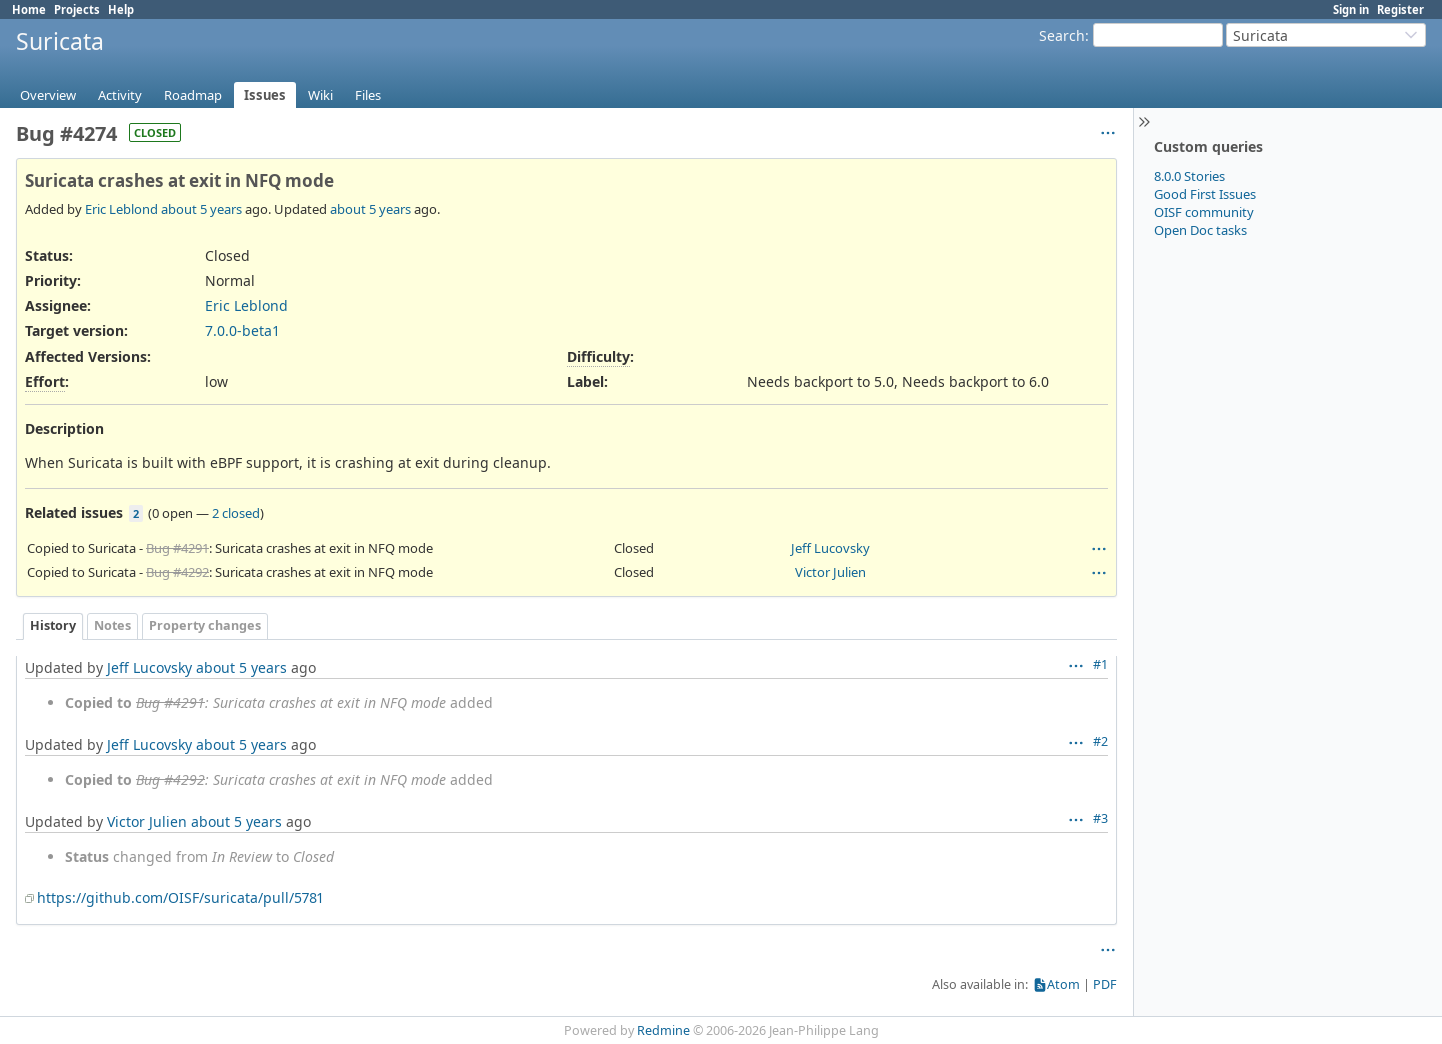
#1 (1100, 664)
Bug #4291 (177, 548)
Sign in (1351, 9)
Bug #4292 (177, 572)
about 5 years (201, 209)
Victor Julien (830, 572)
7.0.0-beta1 (242, 330)
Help (121, 9)
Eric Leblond (121, 209)
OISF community (1204, 212)
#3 (1100, 818)
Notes (112, 625)
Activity (120, 95)
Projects (77, 9)
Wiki (320, 95)
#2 (1100, 741)
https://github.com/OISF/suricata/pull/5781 (180, 897)
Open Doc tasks (1200, 230)
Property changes (205, 625)
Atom (1063, 984)
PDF (1105, 984)
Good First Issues (1205, 194)
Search (1062, 35)
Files (368, 95)
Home (29, 9)
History (53, 625)
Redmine (663, 1030)
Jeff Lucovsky (830, 548)
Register (1400, 9)
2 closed (236, 513)
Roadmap (193, 95)
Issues (265, 95)
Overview (48, 95)
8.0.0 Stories (1189, 176)
